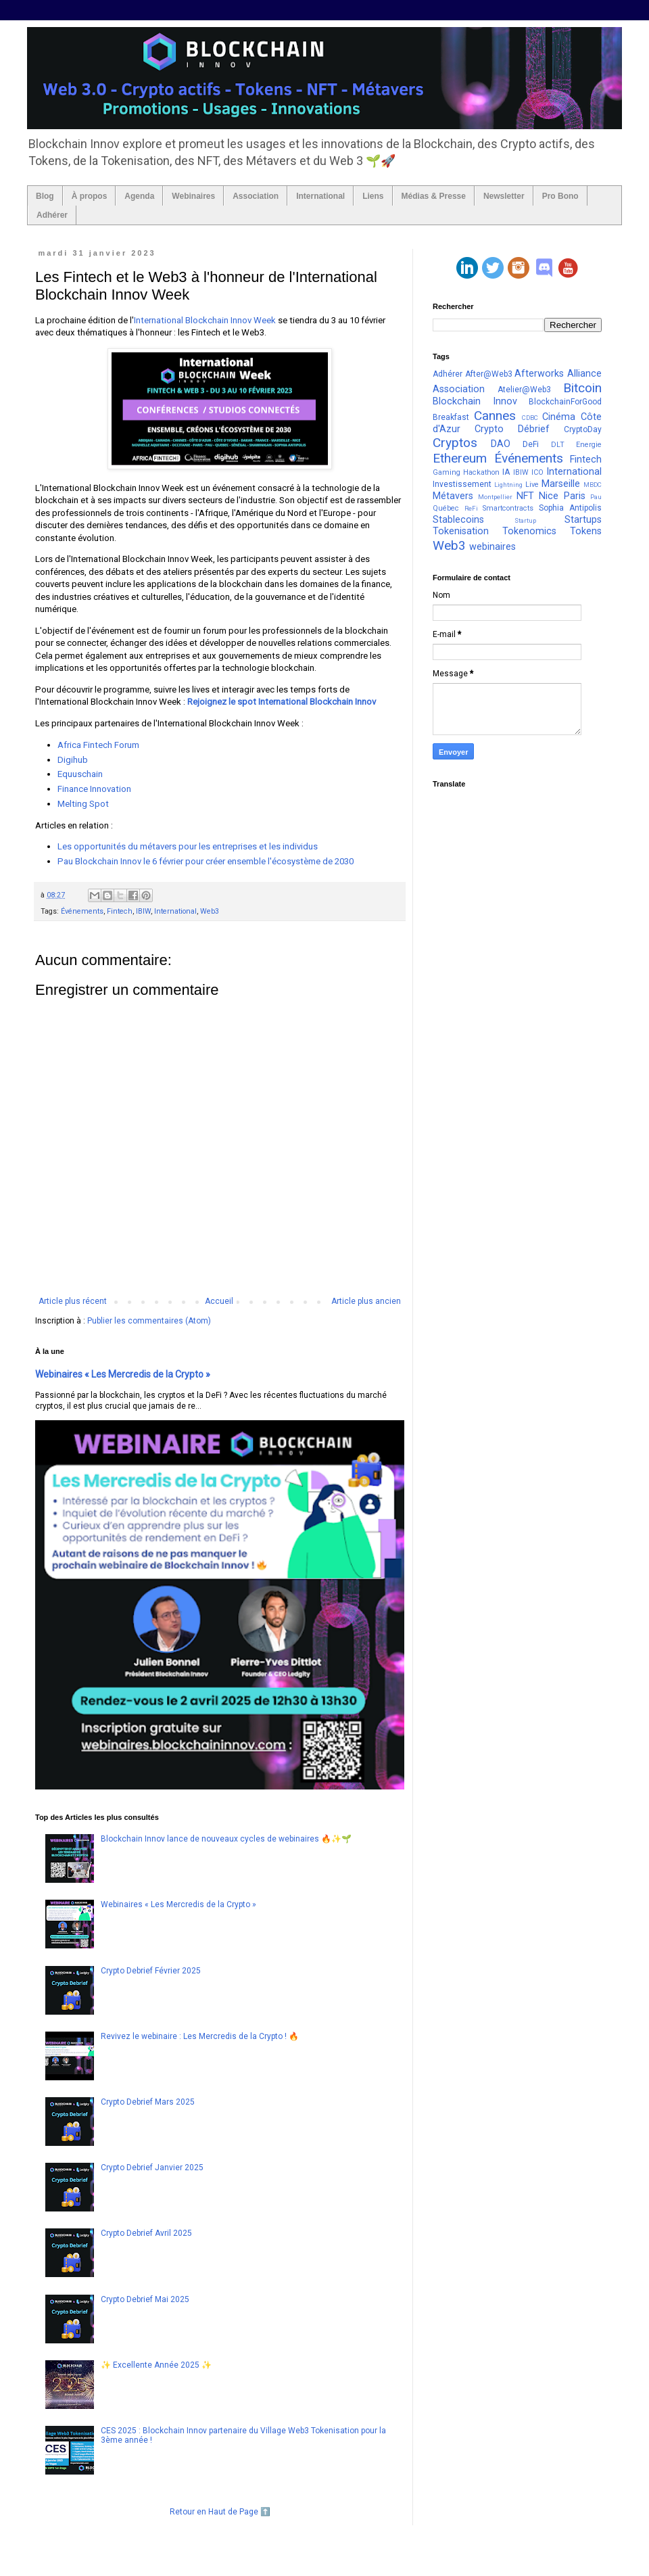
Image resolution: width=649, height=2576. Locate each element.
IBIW (143, 911)
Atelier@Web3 (524, 389)
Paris (574, 496)
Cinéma (558, 417)
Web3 (209, 911)
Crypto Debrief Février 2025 (151, 1970)
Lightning (508, 484)
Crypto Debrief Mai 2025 (145, 2299)
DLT (557, 444)
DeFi (531, 444)
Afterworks (539, 373)
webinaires (492, 547)
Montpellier (495, 496)
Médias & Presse (434, 196)
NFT (525, 496)
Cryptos (455, 442)
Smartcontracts (508, 508)
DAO (500, 444)
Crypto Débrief (512, 429)
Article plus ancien (366, 1301)
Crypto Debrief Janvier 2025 (152, 2167)
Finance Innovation (94, 789)
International (320, 196)
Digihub (72, 760)
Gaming (446, 472)
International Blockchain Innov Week (205, 320)
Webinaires (193, 196)
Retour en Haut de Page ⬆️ (220, 2511)
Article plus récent (73, 1301)
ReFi (471, 508)
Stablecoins (458, 519)
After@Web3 (488, 374)
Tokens (586, 531)
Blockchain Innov (475, 401)
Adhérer (52, 215)
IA (506, 472)
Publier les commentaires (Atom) (149, 1321)
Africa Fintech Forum (98, 745)
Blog (45, 196)
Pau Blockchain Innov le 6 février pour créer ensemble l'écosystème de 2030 (205, 861)
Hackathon (481, 472)
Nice (548, 496)
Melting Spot (83, 804)
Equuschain (80, 774)
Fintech (120, 911)
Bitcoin (582, 388)
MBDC (592, 484)
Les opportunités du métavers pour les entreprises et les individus (187, 846)
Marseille (561, 484)
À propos (89, 196)
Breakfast (451, 417)
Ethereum (460, 458)
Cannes (495, 415)
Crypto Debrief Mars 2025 (148, 2102)
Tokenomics (529, 531)
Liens (372, 196)
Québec (446, 508)
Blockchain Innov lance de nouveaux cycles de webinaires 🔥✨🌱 (226, 1839)
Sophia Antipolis (570, 508)
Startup (525, 520)
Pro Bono (560, 196)
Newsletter (504, 196)
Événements (82, 911)
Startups (583, 519)
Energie (589, 444)
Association (256, 196)
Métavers (453, 496)
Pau (596, 496)
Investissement (462, 484)
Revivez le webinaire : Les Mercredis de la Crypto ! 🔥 (200, 2036)
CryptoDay (583, 429)
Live (532, 484)
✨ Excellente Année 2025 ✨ (156, 2365)
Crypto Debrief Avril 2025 (146, 2233)
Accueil (219, 1301)
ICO (537, 472)
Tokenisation (461, 531)
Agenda (139, 196)
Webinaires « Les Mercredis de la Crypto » (122, 1374)
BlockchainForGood (565, 401)
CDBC (530, 417)
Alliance (584, 373)
